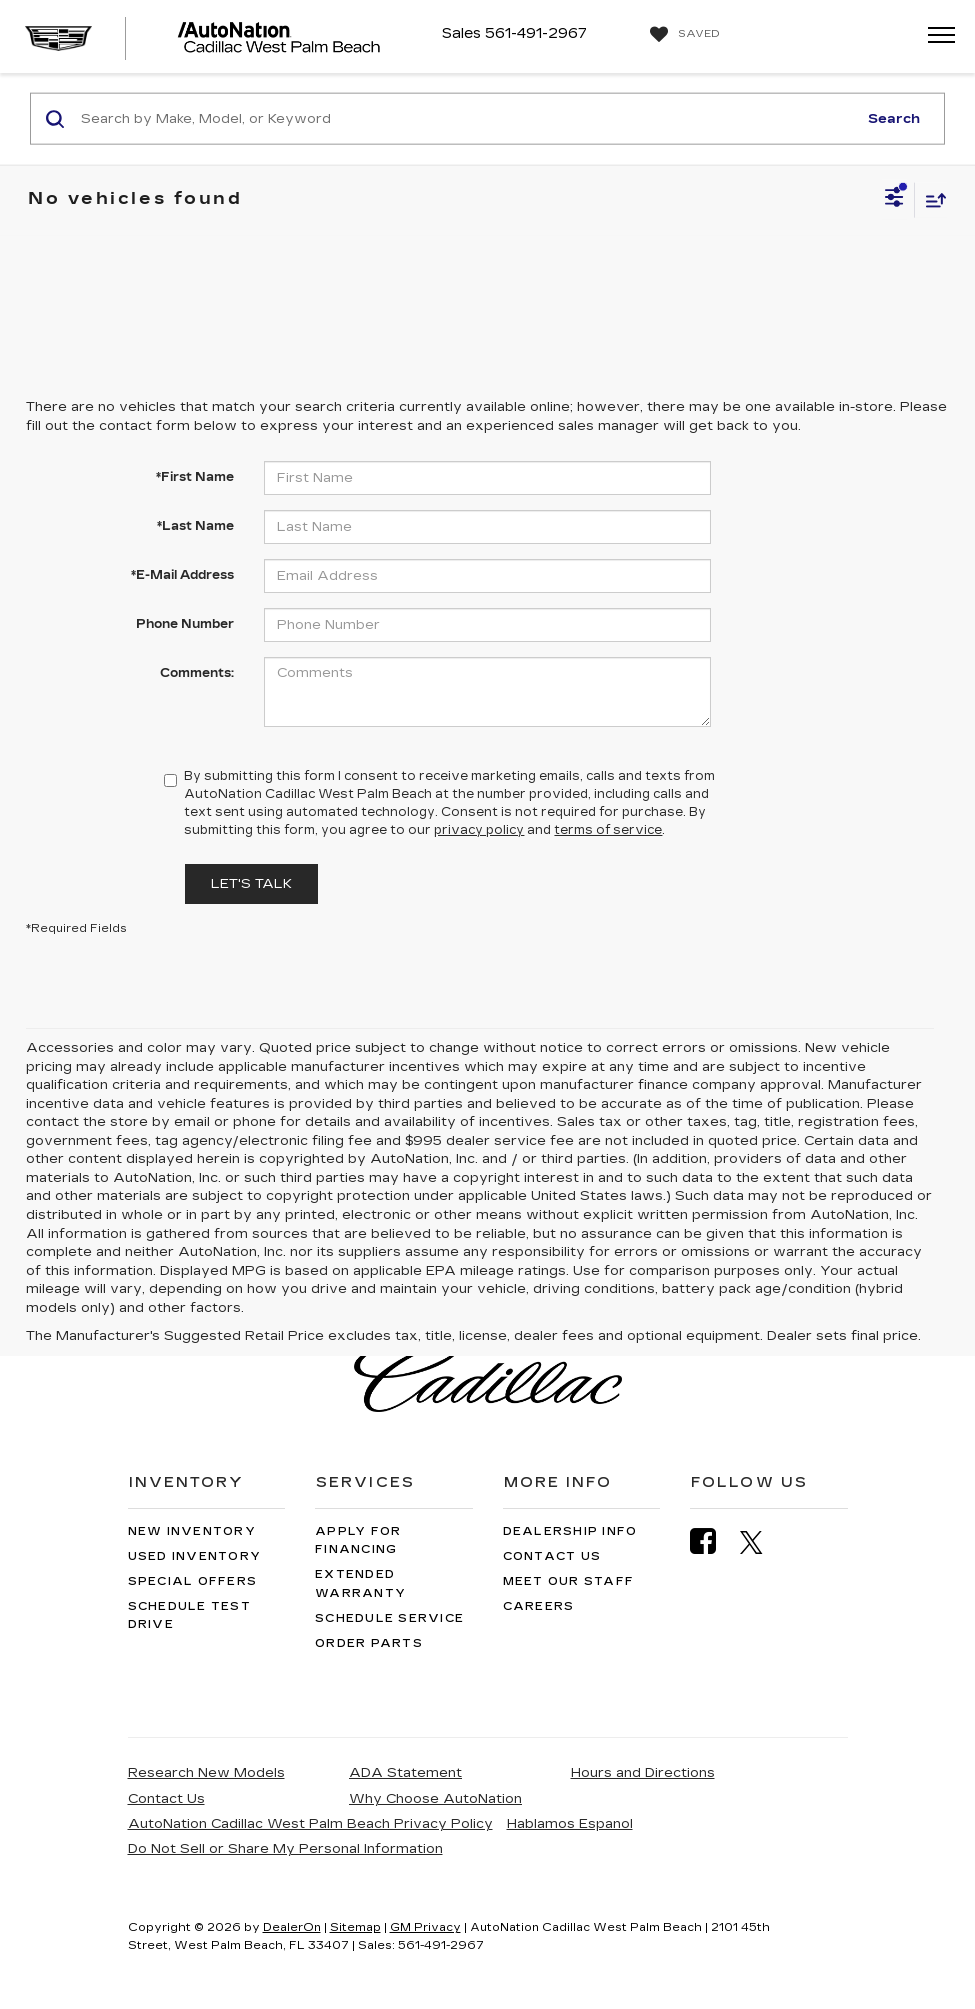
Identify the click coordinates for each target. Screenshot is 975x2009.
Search (894, 118)
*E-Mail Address (182, 575)
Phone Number (185, 624)
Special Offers (193, 1581)
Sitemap (355, 1927)
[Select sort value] (931, 199)
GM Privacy (425, 1927)
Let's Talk (251, 884)
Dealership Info (570, 1531)
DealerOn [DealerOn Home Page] (292, 1927)
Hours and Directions (643, 1773)
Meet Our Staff (569, 1581)
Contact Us (552, 1556)
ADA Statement (405, 1773)
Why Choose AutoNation (435, 1799)
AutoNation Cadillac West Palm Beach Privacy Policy (310, 1824)
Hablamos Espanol (570, 1824)
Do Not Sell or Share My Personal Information (285, 1849)
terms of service (608, 830)
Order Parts (369, 1643)
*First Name (195, 477)
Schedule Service (389, 1618)
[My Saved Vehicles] (682, 35)
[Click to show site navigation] (935, 36)
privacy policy (479, 830)
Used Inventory (195, 1556)
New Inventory (192, 1531)
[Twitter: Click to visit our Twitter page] (761, 1542)
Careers (539, 1606)
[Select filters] (894, 200)
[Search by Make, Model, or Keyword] (466, 119)
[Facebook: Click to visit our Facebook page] (713, 1541)
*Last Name (195, 526)
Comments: (197, 673)
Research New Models (206, 1773)
